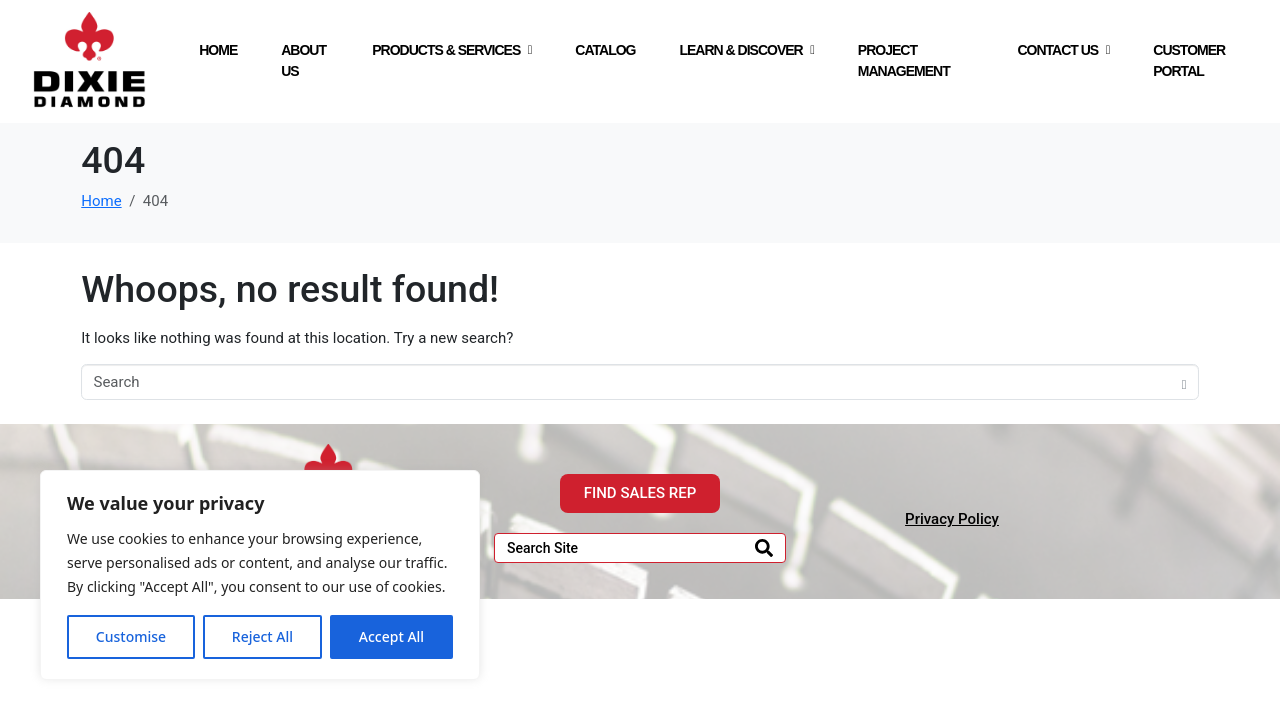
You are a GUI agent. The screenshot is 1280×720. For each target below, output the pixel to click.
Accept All (391, 636)
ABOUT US (303, 60)
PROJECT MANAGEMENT (904, 60)
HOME (218, 50)
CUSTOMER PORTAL (1189, 60)
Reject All (262, 636)
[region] (260, 575)
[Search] (764, 548)
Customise (131, 636)
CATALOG (605, 50)
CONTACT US (1063, 50)
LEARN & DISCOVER (746, 50)
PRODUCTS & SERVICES (451, 50)
